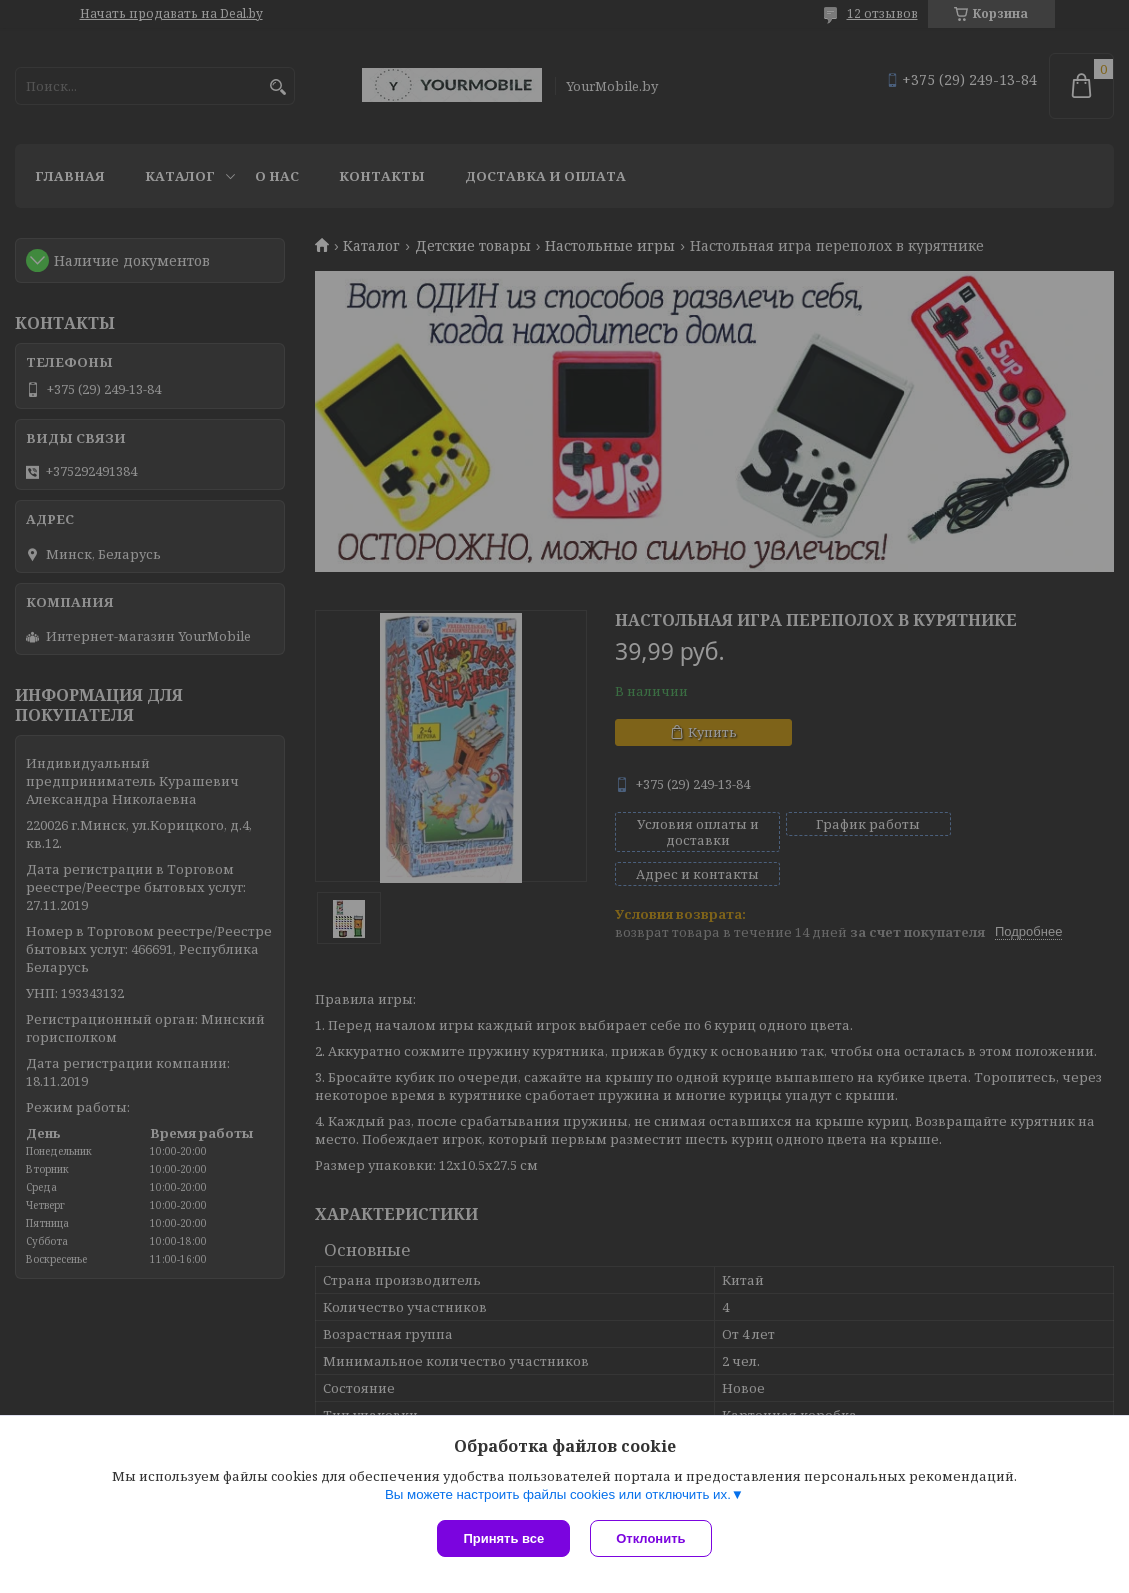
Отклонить (650, 1538)
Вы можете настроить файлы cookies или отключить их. (558, 1494)
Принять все (503, 1538)
